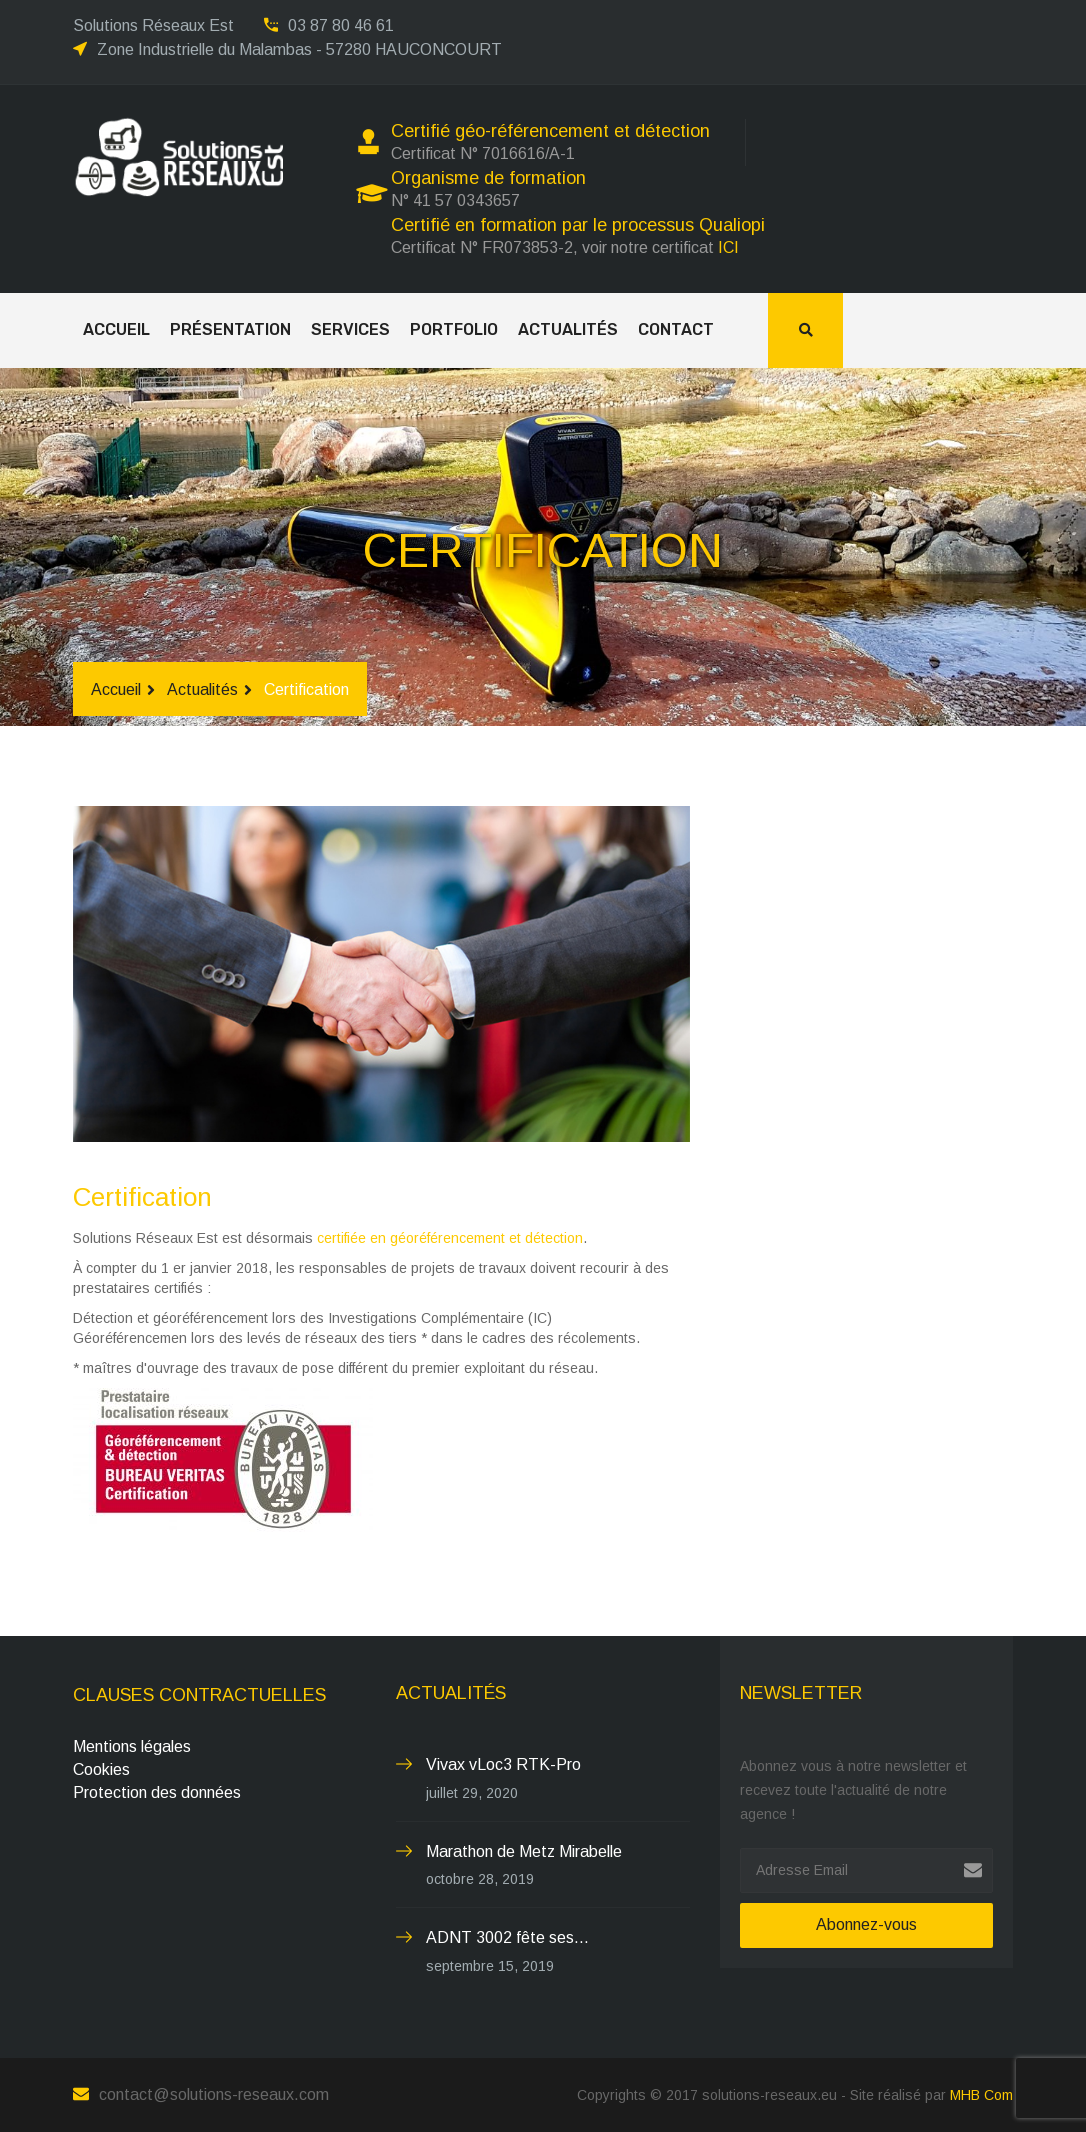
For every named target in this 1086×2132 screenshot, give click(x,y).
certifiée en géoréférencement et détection (450, 1238)
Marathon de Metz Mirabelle (524, 1851)
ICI (728, 247)
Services (350, 329)
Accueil (116, 329)
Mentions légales (132, 1746)
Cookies (101, 1769)
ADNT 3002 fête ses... (507, 1937)
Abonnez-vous (866, 1924)
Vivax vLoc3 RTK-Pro (503, 1764)
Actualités (568, 329)
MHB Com (981, 2095)
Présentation (230, 329)
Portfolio (454, 329)
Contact (676, 329)
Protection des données (157, 1792)
